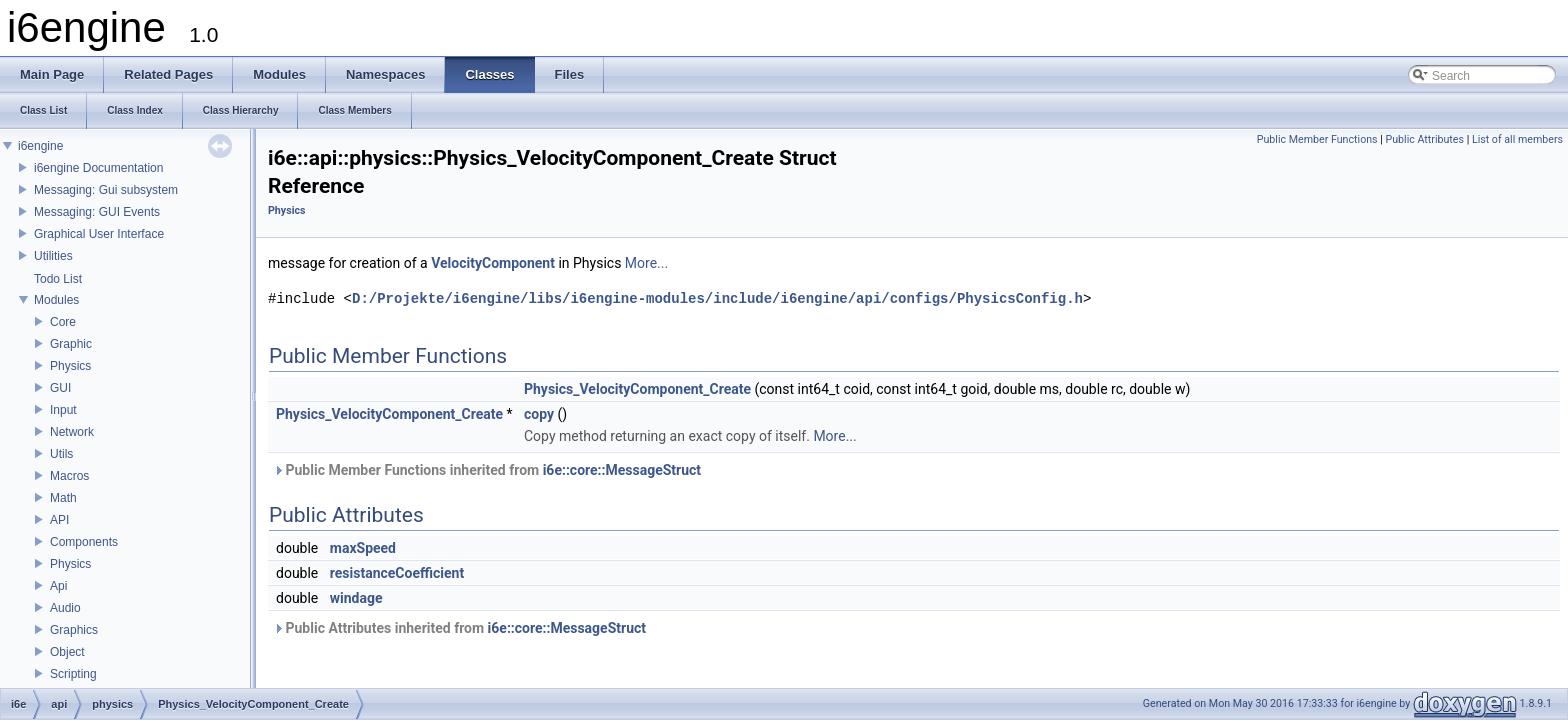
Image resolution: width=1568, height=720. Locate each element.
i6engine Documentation (98, 168)
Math (63, 498)
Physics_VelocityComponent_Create (637, 389)
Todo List (58, 279)
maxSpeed (363, 548)
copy (539, 414)
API (59, 520)
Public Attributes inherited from (459, 628)
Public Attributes (1424, 139)
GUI (60, 388)
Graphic (71, 344)
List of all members (1517, 139)
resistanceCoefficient (397, 573)
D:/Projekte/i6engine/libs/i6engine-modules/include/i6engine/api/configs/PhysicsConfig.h (717, 298)
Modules (56, 300)
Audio (65, 608)
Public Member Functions (1317, 139)
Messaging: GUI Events (97, 212)
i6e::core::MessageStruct (622, 470)
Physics (70, 366)
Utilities (53, 256)
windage (356, 598)
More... (646, 263)
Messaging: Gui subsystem (106, 190)
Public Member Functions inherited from (487, 470)
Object (67, 652)
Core (63, 322)
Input (63, 410)
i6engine (40, 146)
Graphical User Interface (99, 234)
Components (84, 542)
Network (72, 432)
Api (58, 586)
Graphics (74, 630)
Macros (69, 476)
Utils (61, 454)
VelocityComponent (493, 263)
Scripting (73, 674)
